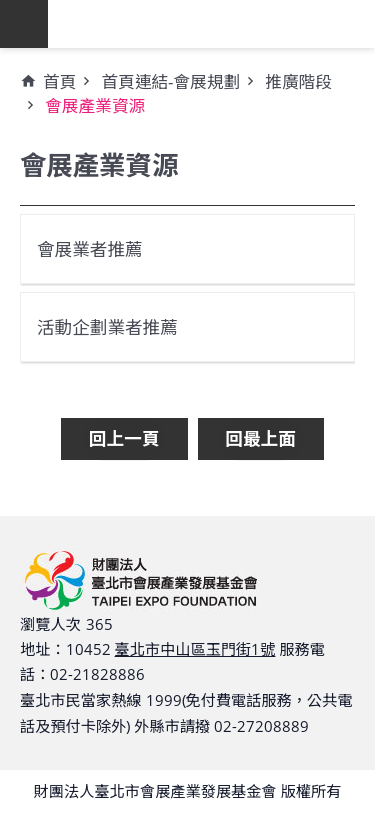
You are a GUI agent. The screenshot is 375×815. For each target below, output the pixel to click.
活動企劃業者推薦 (107, 327)
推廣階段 (298, 81)
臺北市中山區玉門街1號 (195, 649)
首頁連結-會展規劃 (170, 81)
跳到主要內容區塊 (10, 10)
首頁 (59, 81)
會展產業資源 (95, 105)
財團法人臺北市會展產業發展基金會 (211, 24)
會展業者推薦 (90, 249)
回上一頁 (124, 438)
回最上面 (261, 438)
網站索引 (24, 24)
